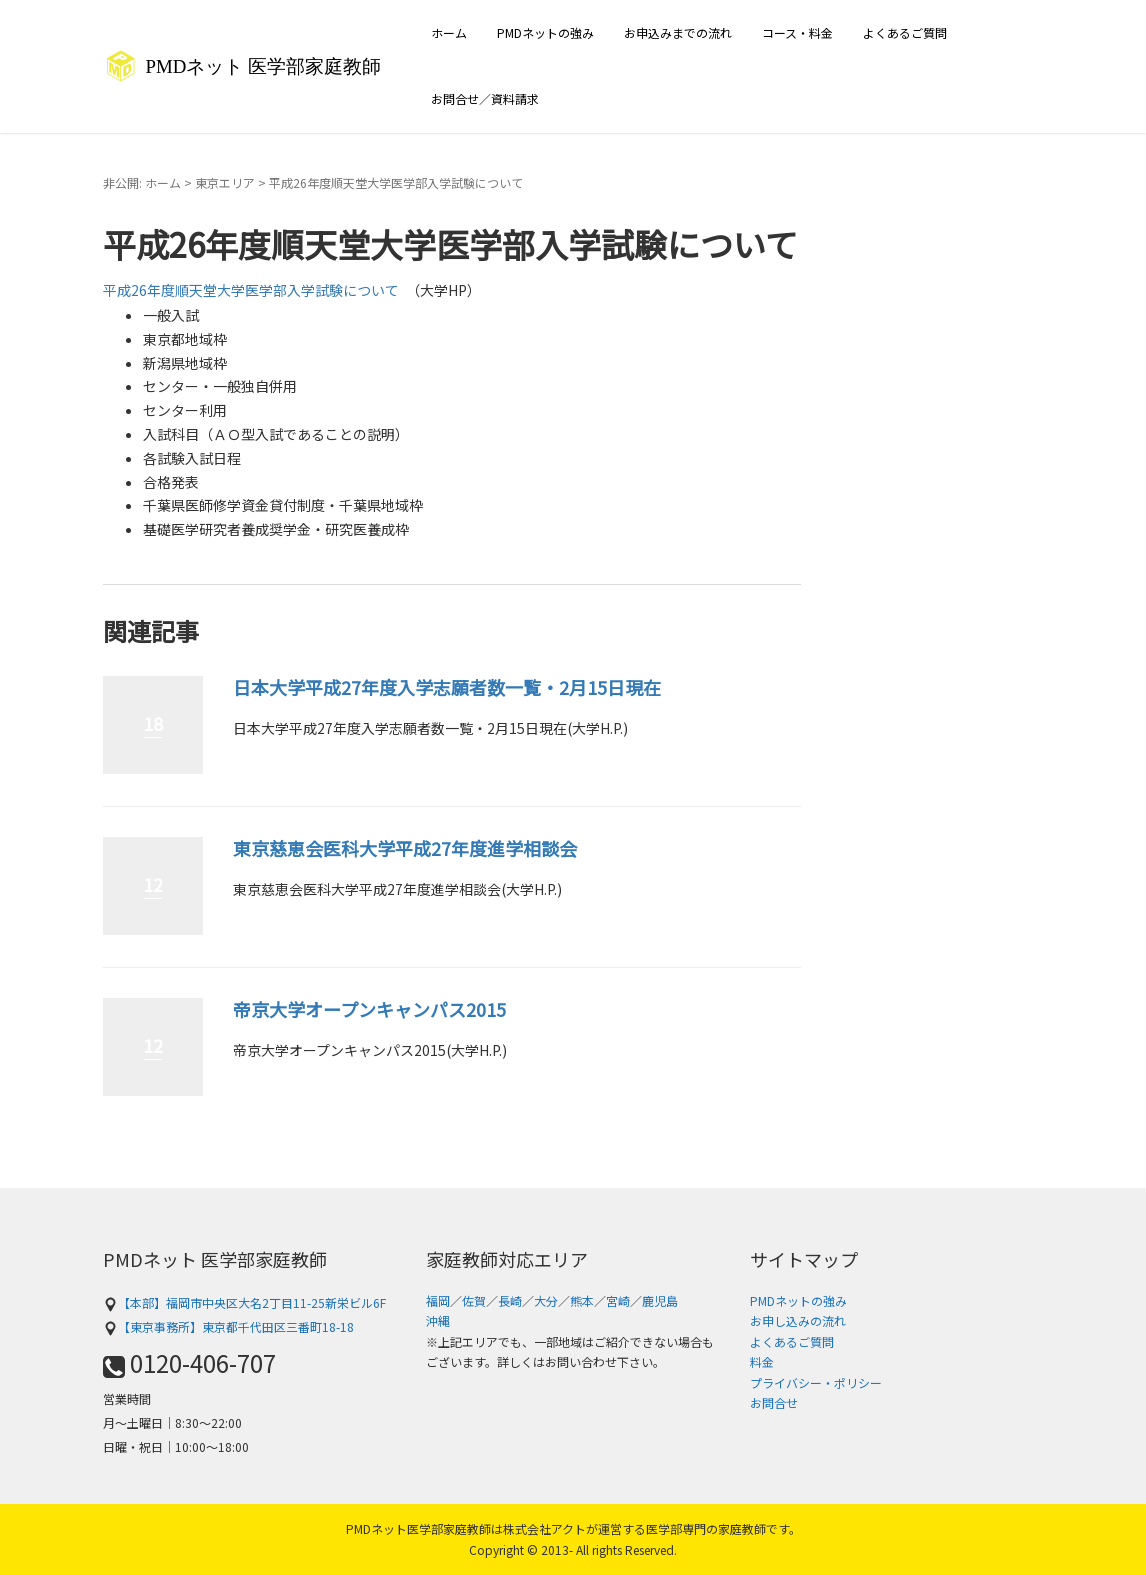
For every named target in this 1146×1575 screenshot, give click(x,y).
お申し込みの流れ (798, 1320)
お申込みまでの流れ (678, 32)
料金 (762, 1361)
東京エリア (225, 182)
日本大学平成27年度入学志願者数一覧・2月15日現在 (447, 687)
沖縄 (438, 1320)
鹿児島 (660, 1300)
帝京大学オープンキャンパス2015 (369, 1009)
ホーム (449, 32)
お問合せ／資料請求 (485, 98)
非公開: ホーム (142, 182)
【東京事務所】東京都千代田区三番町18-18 (228, 1326)
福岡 (438, 1300)
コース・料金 (797, 32)
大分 (546, 1300)
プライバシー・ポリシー (816, 1382)
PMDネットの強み (545, 32)
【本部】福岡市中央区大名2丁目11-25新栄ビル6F (244, 1302)
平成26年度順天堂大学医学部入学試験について (251, 290)
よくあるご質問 (905, 32)
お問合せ (774, 1402)
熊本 (582, 1300)
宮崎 (618, 1300)
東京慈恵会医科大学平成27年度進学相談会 (405, 848)
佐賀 (474, 1300)
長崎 (510, 1300)
